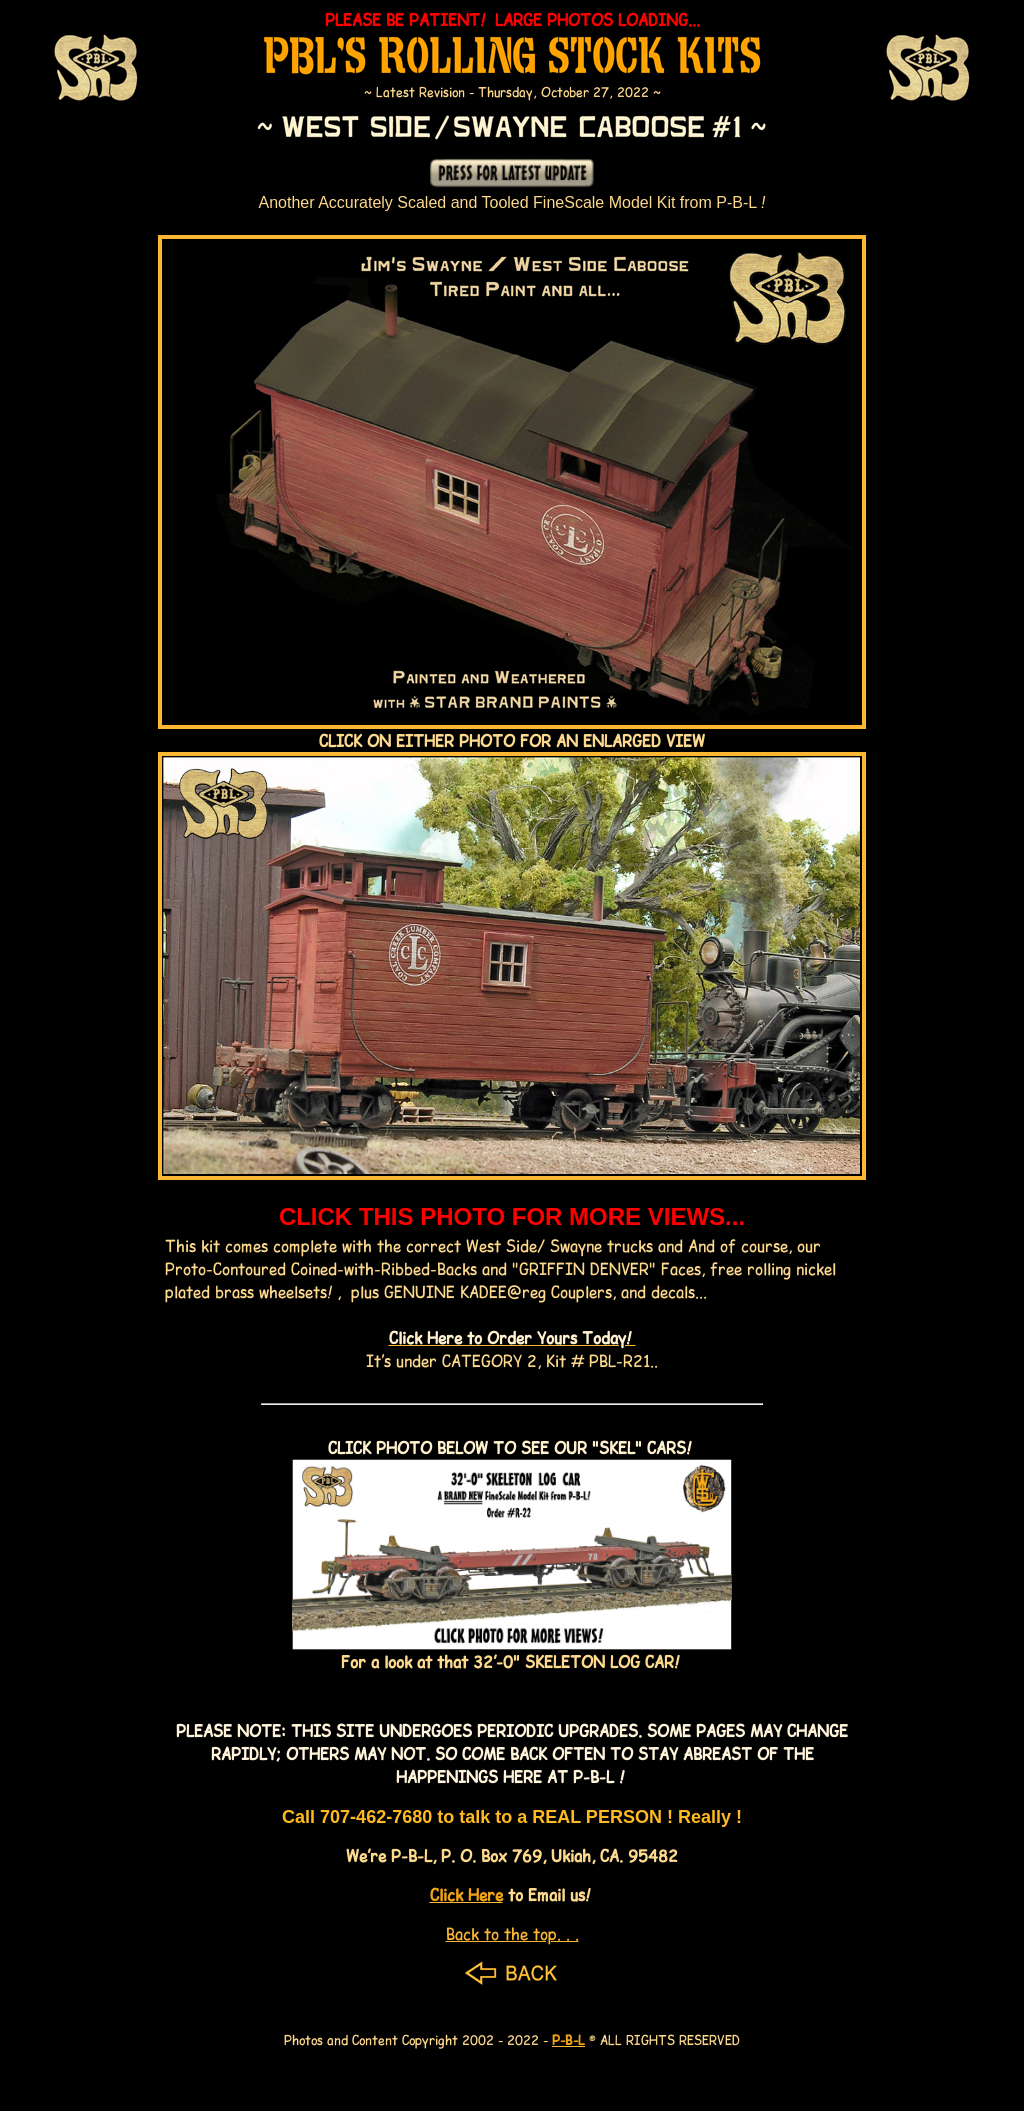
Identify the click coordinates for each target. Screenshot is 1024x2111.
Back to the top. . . (512, 1933)
